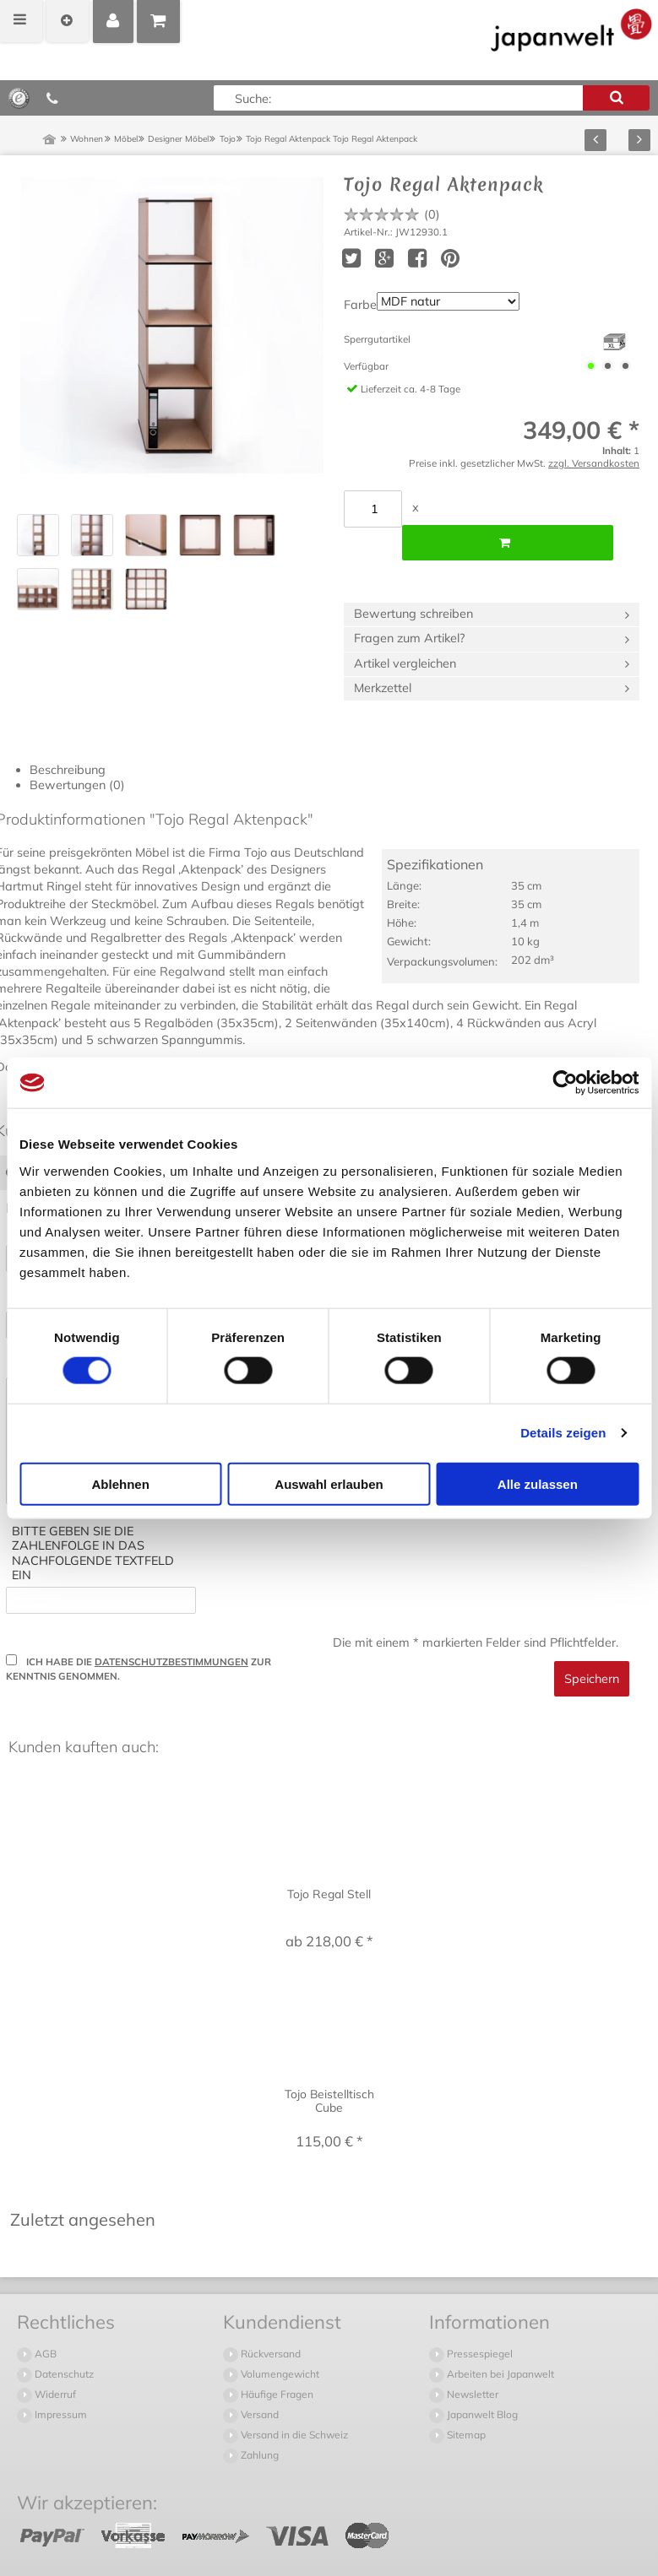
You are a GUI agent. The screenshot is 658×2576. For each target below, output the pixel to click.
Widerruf (54, 2360)
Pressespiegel (478, 2320)
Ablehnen (121, 1483)
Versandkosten (289, 2552)
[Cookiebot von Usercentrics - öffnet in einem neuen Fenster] (565, 1083)
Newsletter (471, 2360)
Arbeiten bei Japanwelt (499, 2340)
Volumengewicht (278, 2340)
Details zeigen (563, 1433)
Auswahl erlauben (329, 1483)
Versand (258, 2380)
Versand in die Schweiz (293, 2401)
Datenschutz (63, 2340)
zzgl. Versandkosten (593, 463)
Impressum (59, 2380)
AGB (44, 2320)
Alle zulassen (538, 1483)
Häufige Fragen (275, 2360)
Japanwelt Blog (481, 2380)
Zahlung (258, 2421)
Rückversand (269, 2320)
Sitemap (465, 2401)
